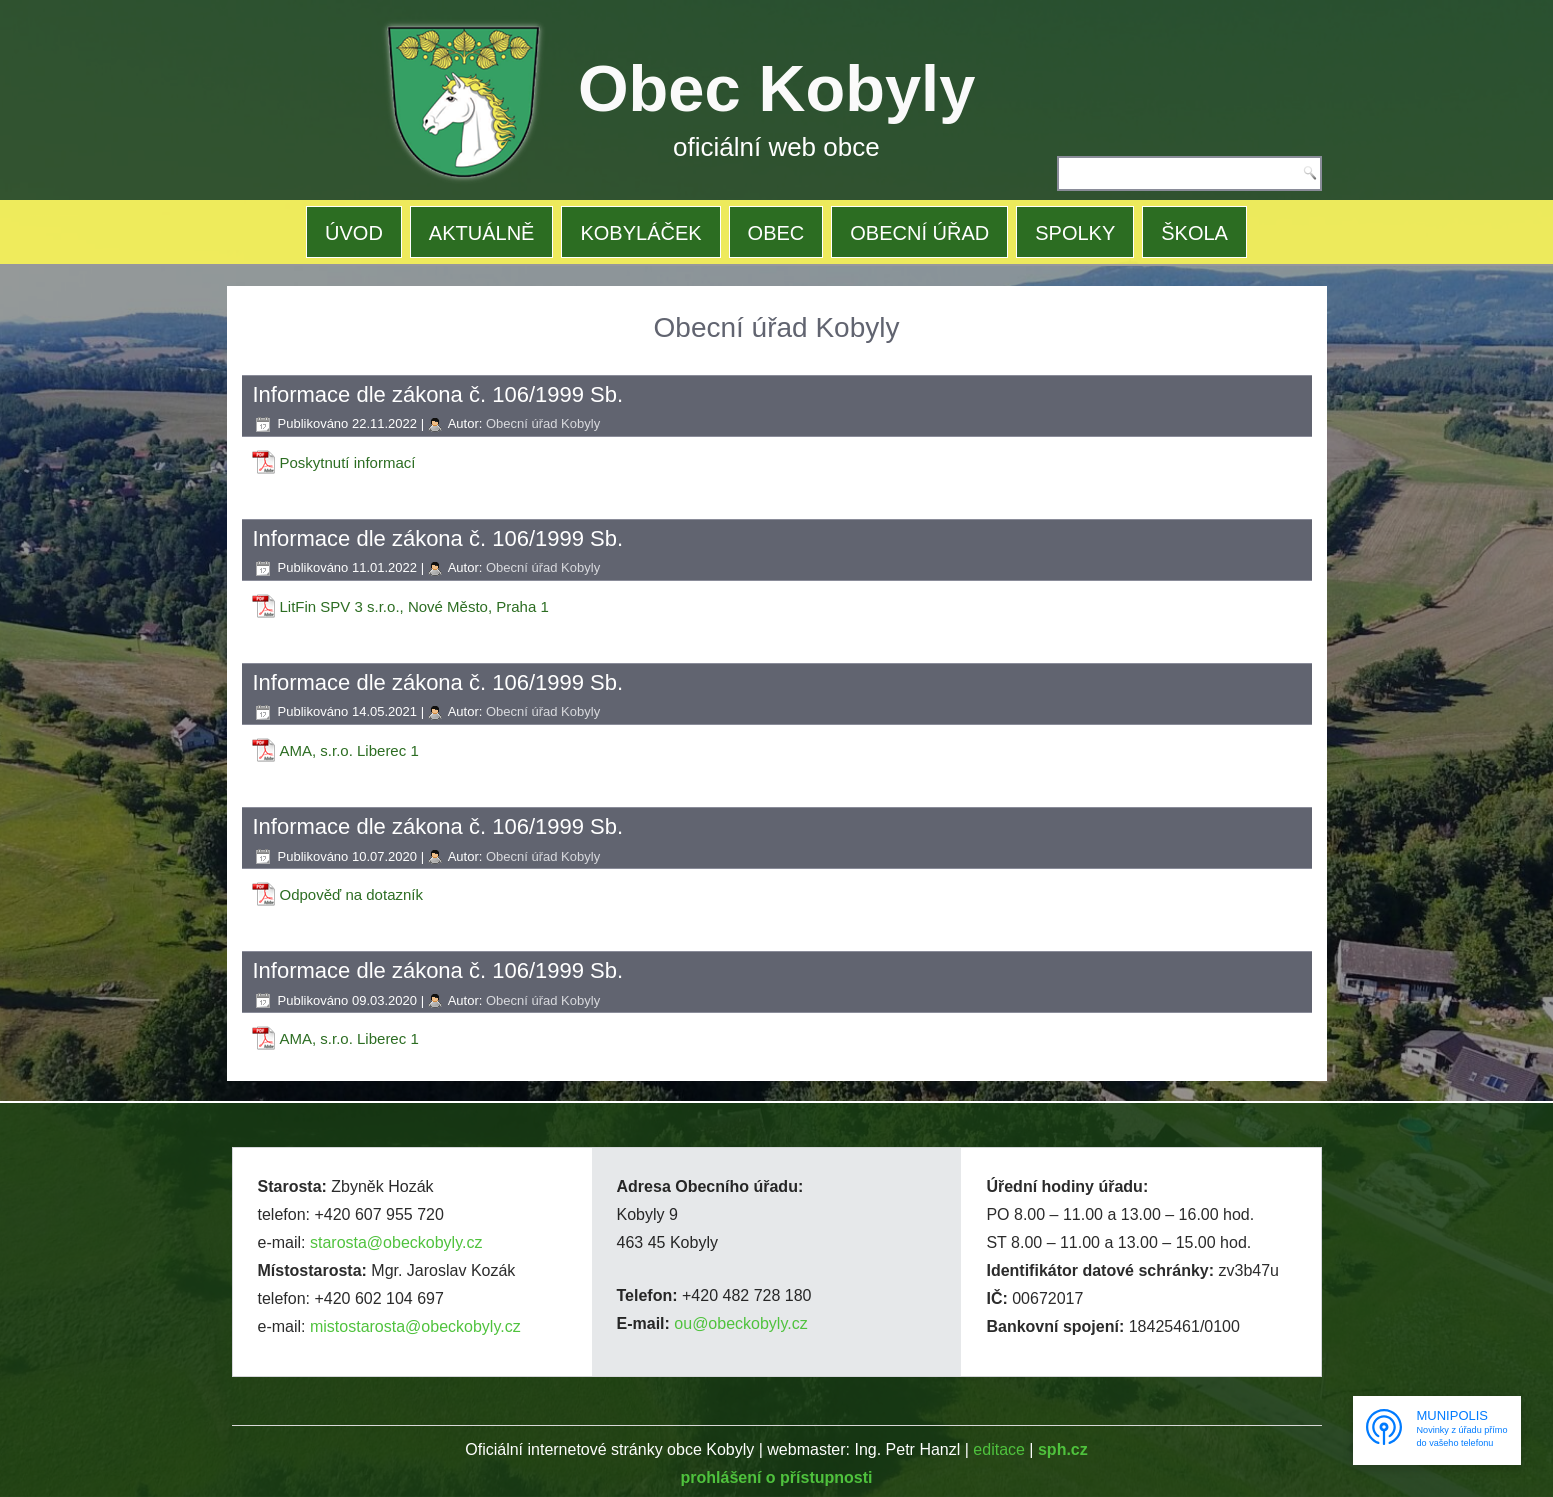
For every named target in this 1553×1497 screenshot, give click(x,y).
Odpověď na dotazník (351, 894)
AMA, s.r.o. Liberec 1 (349, 750)
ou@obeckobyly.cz (740, 1323)
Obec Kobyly (776, 88)
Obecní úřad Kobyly (543, 423)
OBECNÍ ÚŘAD (919, 233)
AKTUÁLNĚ (482, 233)
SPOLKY (1075, 233)
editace (999, 1449)
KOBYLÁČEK (640, 233)
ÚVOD (354, 233)
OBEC (776, 233)
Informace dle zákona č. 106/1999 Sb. (438, 394)
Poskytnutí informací (348, 462)
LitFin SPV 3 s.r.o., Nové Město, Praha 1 (414, 606)
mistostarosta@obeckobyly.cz (415, 1326)
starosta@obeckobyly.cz (396, 1242)
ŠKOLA (1194, 233)
